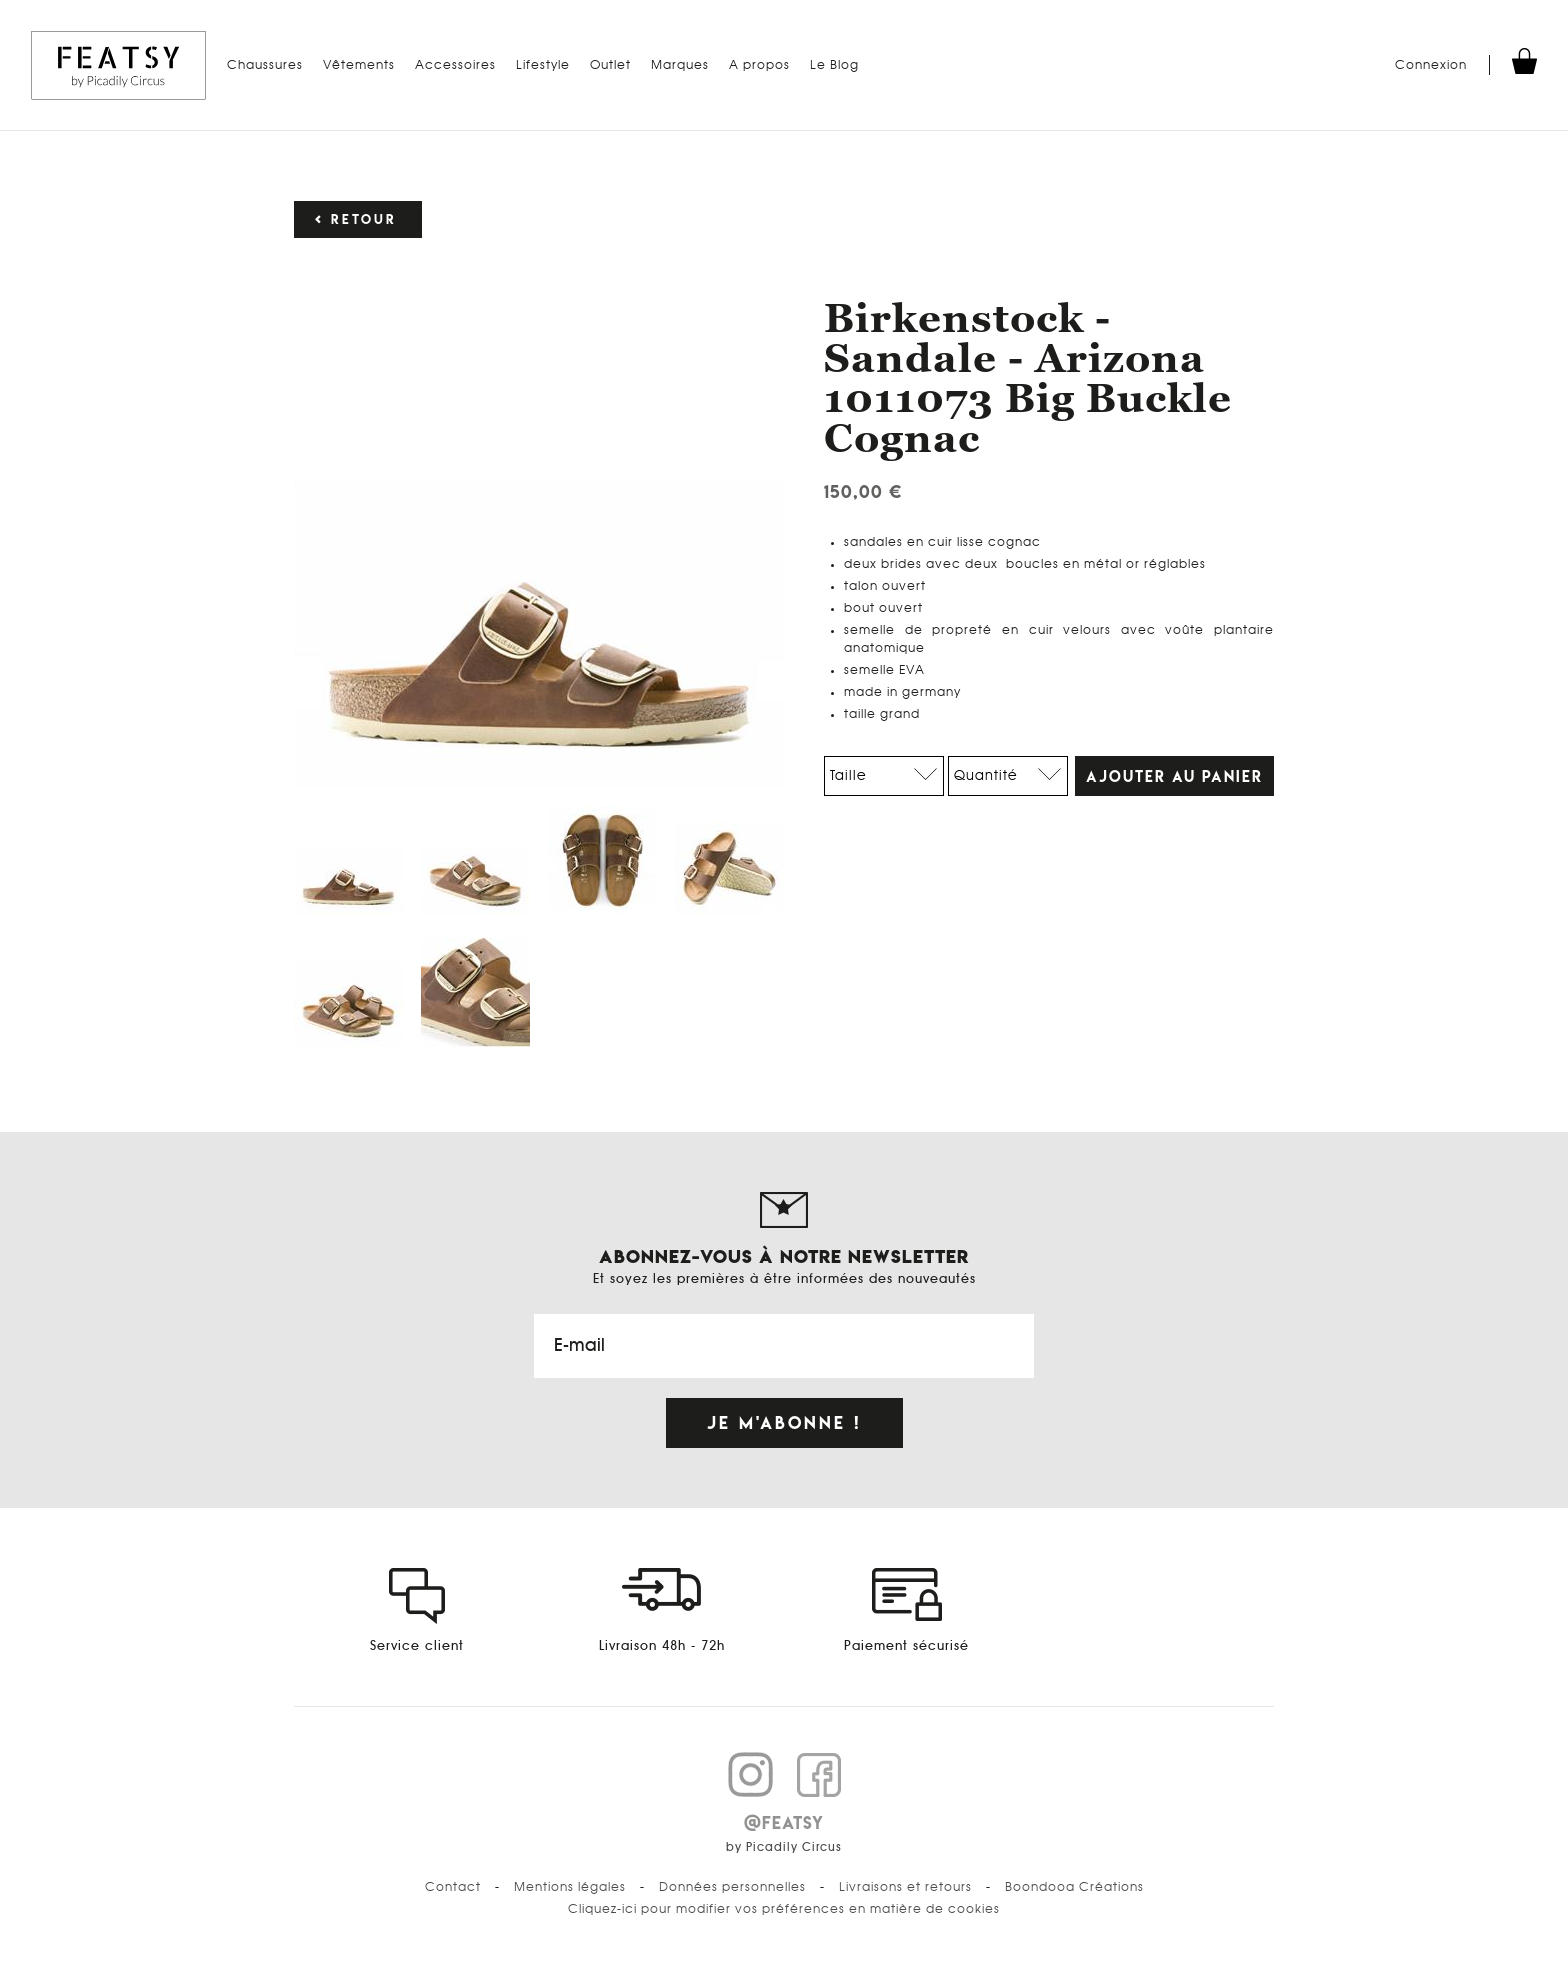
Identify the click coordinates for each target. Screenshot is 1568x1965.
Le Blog (834, 65)
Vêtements (359, 65)
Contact (453, 1887)
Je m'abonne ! (784, 1422)
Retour (364, 219)
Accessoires (455, 65)
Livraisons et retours (905, 1887)
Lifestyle (543, 65)
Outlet (610, 65)
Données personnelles (732, 1887)
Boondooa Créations (1074, 1887)
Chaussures (265, 65)
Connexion (1431, 65)
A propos (759, 65)
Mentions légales (570, 1887)
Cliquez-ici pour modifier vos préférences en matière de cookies (784, 1909)
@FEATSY (784, 1823)
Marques (680, 65)
